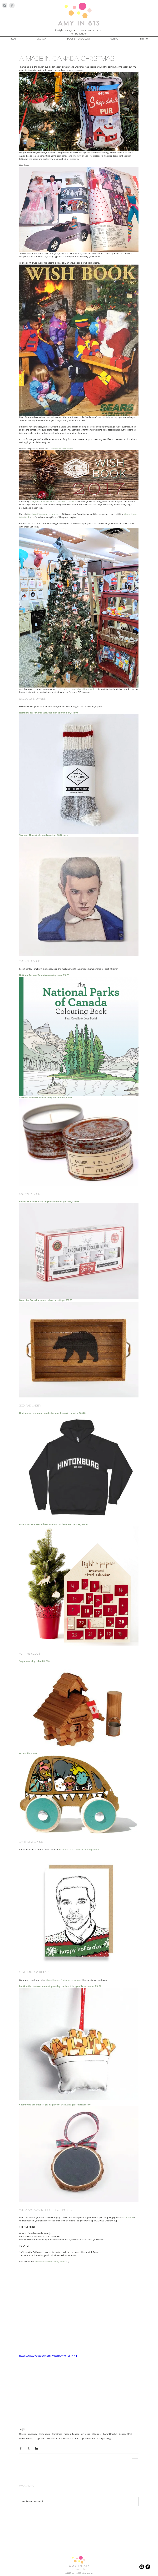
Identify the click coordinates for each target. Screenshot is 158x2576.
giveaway (32, 2434)
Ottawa (22, 2434)
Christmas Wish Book (69, 2438)
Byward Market (110, 2434)
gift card (41, 2438)
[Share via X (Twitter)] (28, 2448)
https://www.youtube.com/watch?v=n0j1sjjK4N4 (48, 2355)
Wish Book (52, 2438)
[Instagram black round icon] (141, 2566)
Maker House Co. (27, 2438)
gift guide (96, 2434)
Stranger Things (104, 2438)
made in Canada (71, 2434)
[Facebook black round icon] (147, 2566)
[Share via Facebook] (20, 2448)
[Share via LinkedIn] (36, 2448)
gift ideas (85, 2434)
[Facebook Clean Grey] (12, 5)
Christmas (57, 2434)
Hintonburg (44, 2434)
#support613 (125, 2434)
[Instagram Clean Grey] (4, 5)
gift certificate (88, 2438)
